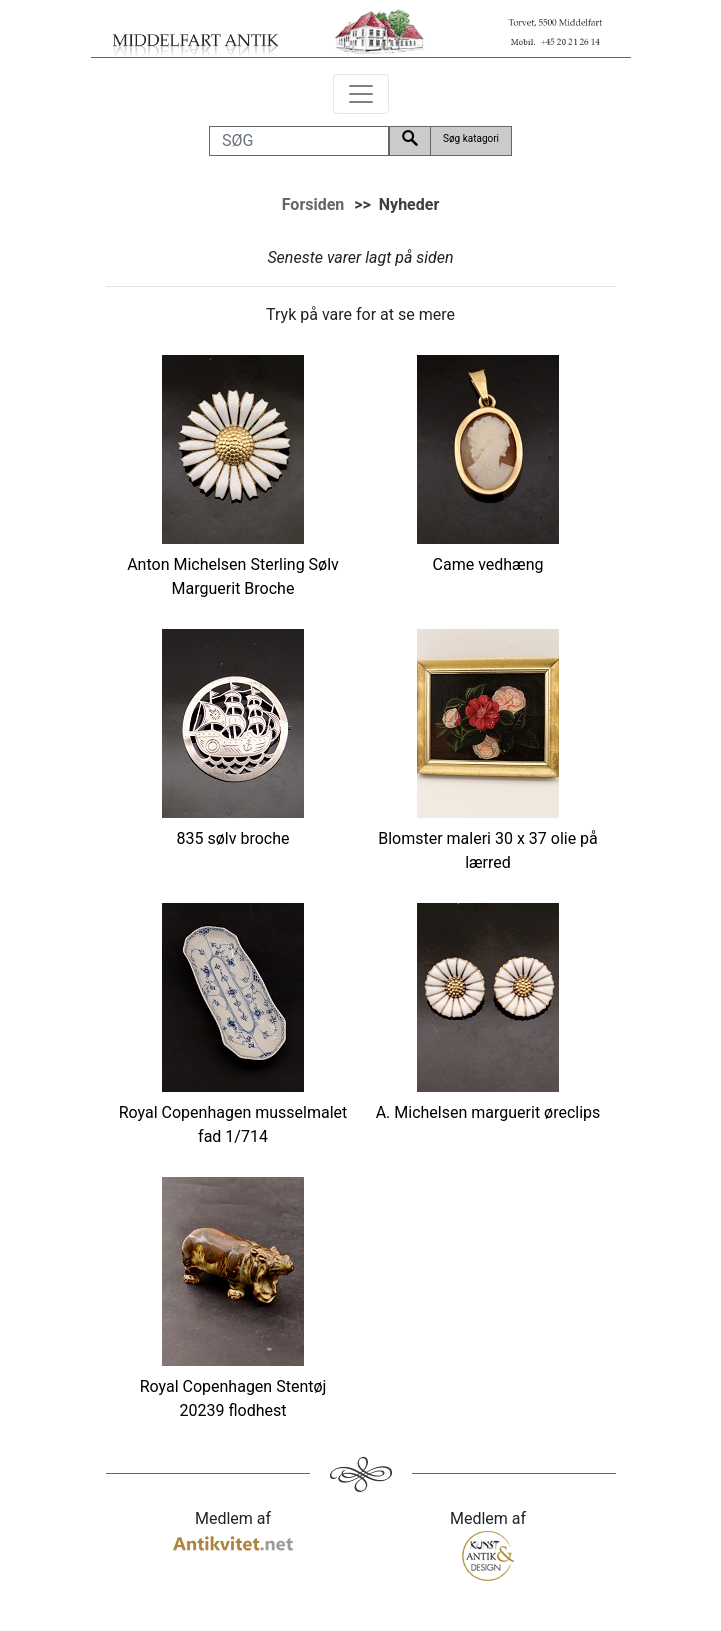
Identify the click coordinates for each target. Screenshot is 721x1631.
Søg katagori (471, 138)
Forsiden (313, 204)
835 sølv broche (233, 838)
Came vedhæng (488, 564)
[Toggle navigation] (361, 94)
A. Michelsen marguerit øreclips (488, 1112)
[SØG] (299, 141)
